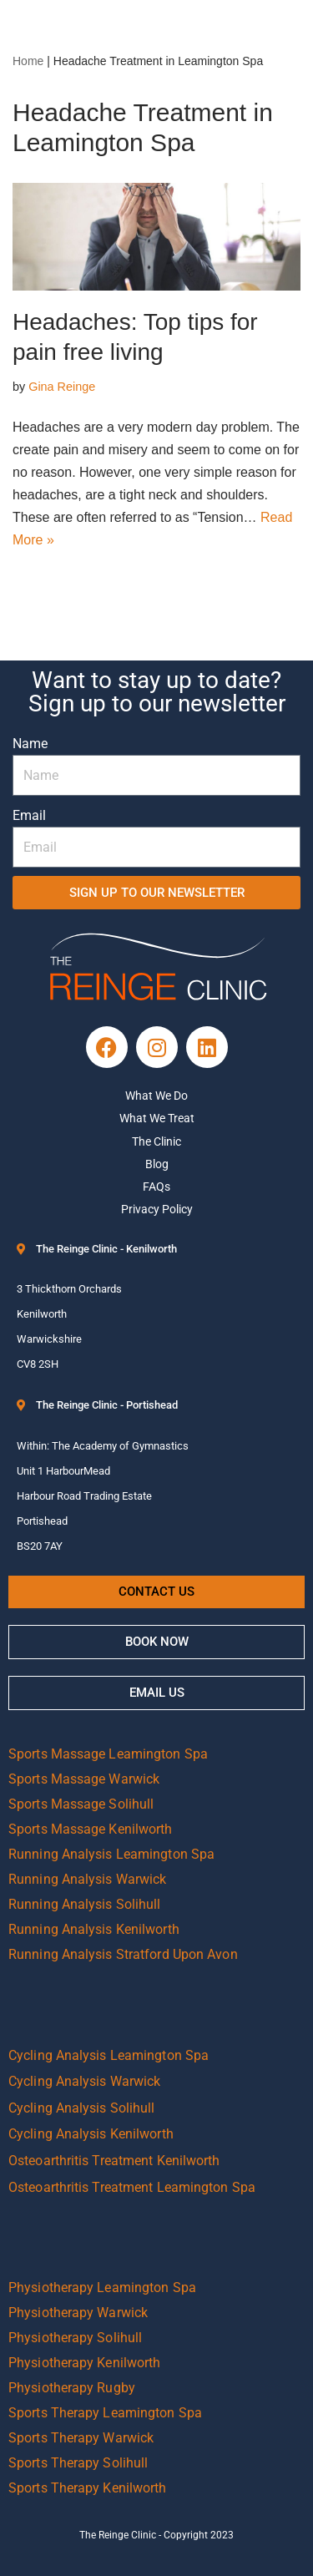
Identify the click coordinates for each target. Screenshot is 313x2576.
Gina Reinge (61, 386)
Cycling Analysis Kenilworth (91, 2134)
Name (30, 744)
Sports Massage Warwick (83, 1779)
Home (28, 61)
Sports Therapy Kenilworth (87, 2488)
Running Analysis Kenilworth (93, 1929)
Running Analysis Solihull (84, 1904)
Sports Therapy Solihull (78, 2463)
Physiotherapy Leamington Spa (102, 2287)
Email (29, 815)
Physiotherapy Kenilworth (84, 2363)
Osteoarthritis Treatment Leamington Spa (131, 2187)
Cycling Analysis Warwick (84, 2081)
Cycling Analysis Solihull (81, 2108)
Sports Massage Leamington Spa (108, 1754)
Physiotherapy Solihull (75, 2338)
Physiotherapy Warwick (78, 2312)
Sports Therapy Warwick (81, 2438)
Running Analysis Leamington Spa (111, 1854)
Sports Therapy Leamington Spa (105, 2413)
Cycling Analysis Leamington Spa (108, 2055)
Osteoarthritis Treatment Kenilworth (114, 2161)
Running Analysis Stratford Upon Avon (123, 1954)
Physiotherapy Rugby (71, 2388)
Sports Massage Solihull (81, 1804)
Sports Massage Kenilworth (90, 1829)
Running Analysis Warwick (87, 1879)
